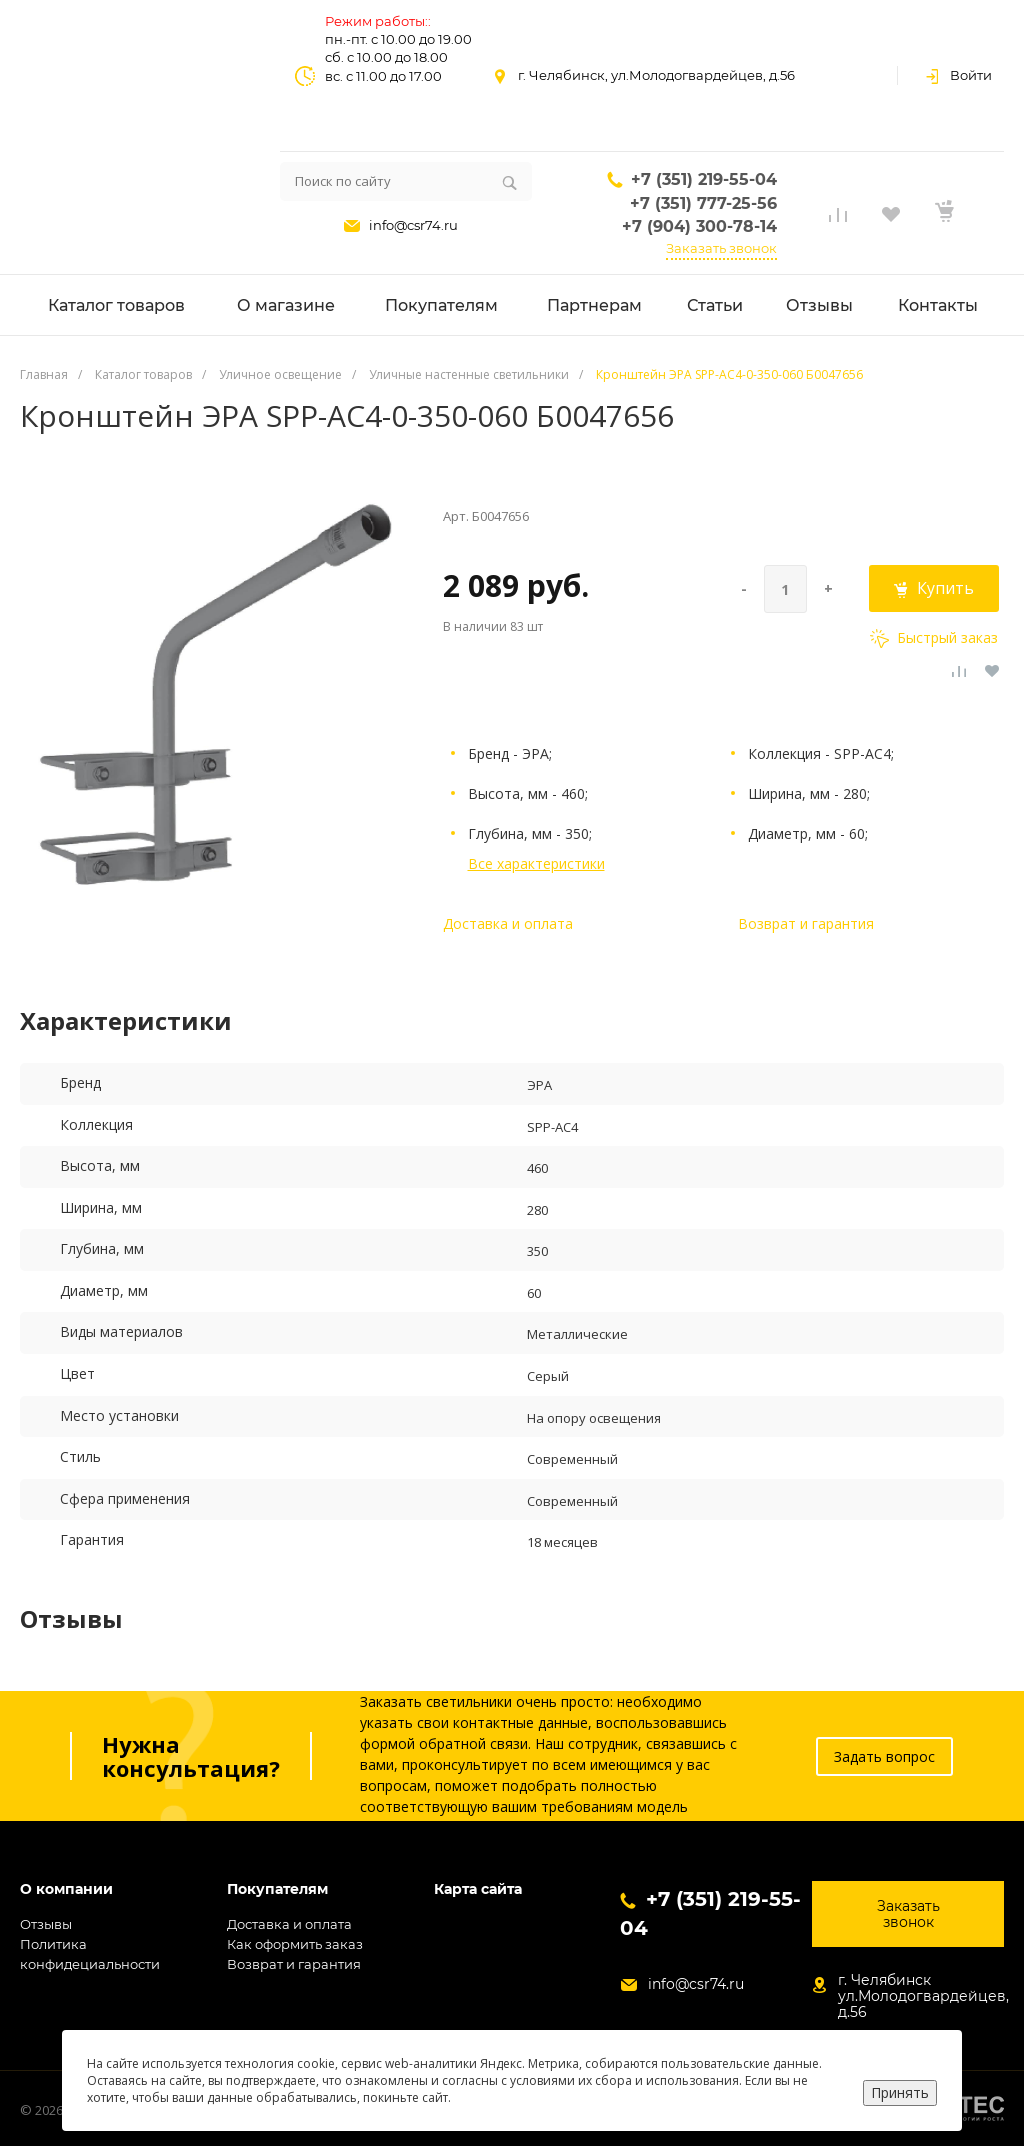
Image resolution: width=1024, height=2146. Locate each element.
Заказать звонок (721, 248)
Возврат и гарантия (806, 923)
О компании (66, 1889)
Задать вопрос (884, 1756)
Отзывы (46, 1924)
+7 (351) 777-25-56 (703, 203)
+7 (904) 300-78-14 (699, 226)
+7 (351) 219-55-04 (704, 179)
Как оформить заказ (295, 1944)
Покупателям (277, 1889)
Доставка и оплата (508, 923)
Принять (900, 2092)
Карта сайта (478, 1889)
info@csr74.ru (413, 225)
